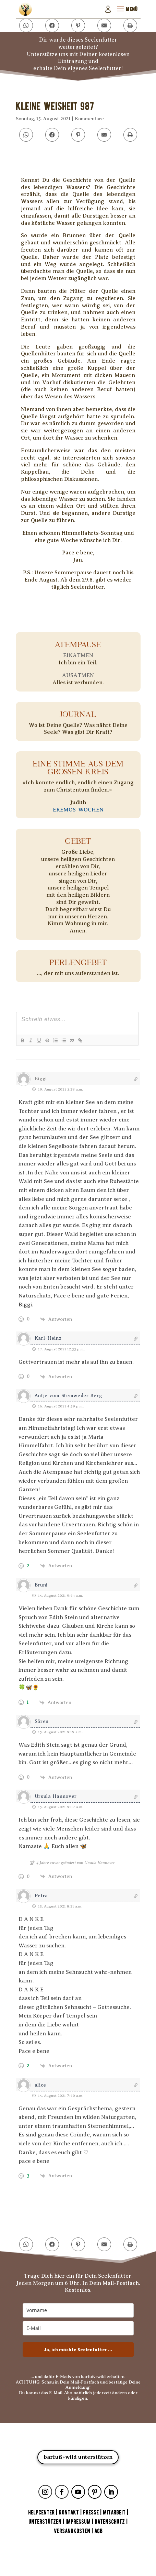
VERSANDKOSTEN (72, 2531)
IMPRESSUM (78, 2522)
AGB (98, 2531)
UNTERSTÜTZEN (44, 2522)
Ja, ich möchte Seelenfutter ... (78, 2349)
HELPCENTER (41, 2512)
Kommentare (89, 118)
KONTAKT (69, 2512)
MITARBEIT (114, 2512)
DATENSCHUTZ (110, 2522)
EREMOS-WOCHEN (78, 810)
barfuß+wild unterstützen (78, 2457)
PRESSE (91, 2512)
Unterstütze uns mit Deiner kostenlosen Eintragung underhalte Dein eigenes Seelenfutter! (78, 61)
